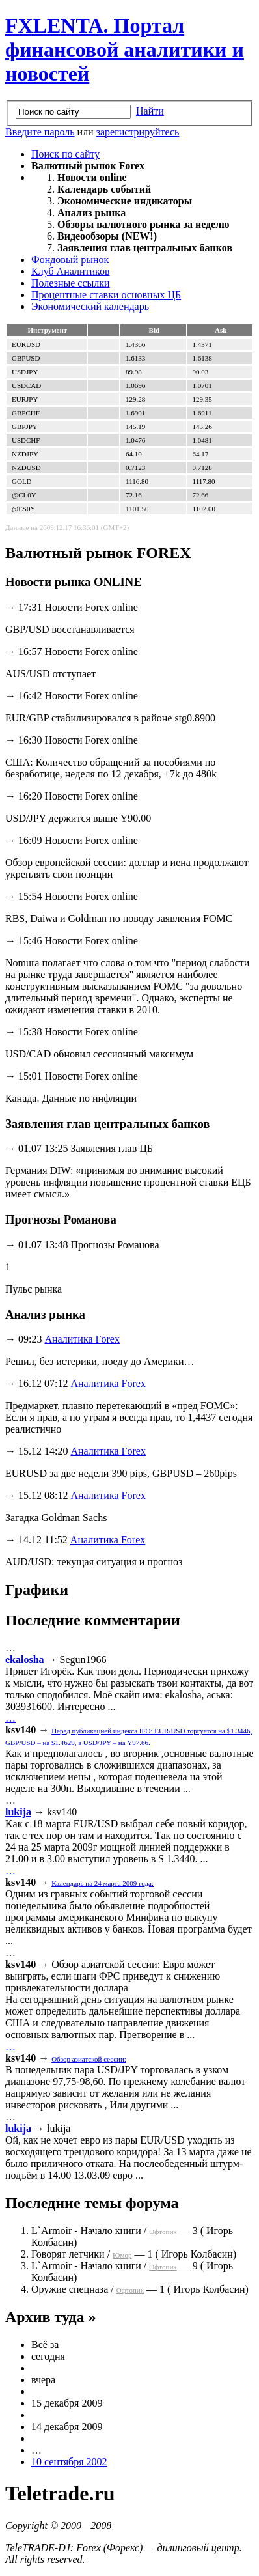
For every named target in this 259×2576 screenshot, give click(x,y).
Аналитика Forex (81, 1339)
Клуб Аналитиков (70, 271)
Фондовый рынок (70, 259)
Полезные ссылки (70, 282)
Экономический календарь (90, 306)
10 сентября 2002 (69, 2461)
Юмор (122, 2255)
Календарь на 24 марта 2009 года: (102, 1883)
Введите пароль (40, 131)
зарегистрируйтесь (138, 131)
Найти (150, 111)
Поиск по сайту (65, 154)
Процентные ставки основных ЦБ (106, 294)
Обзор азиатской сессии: (88, 2059)
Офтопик (162, 2231)
